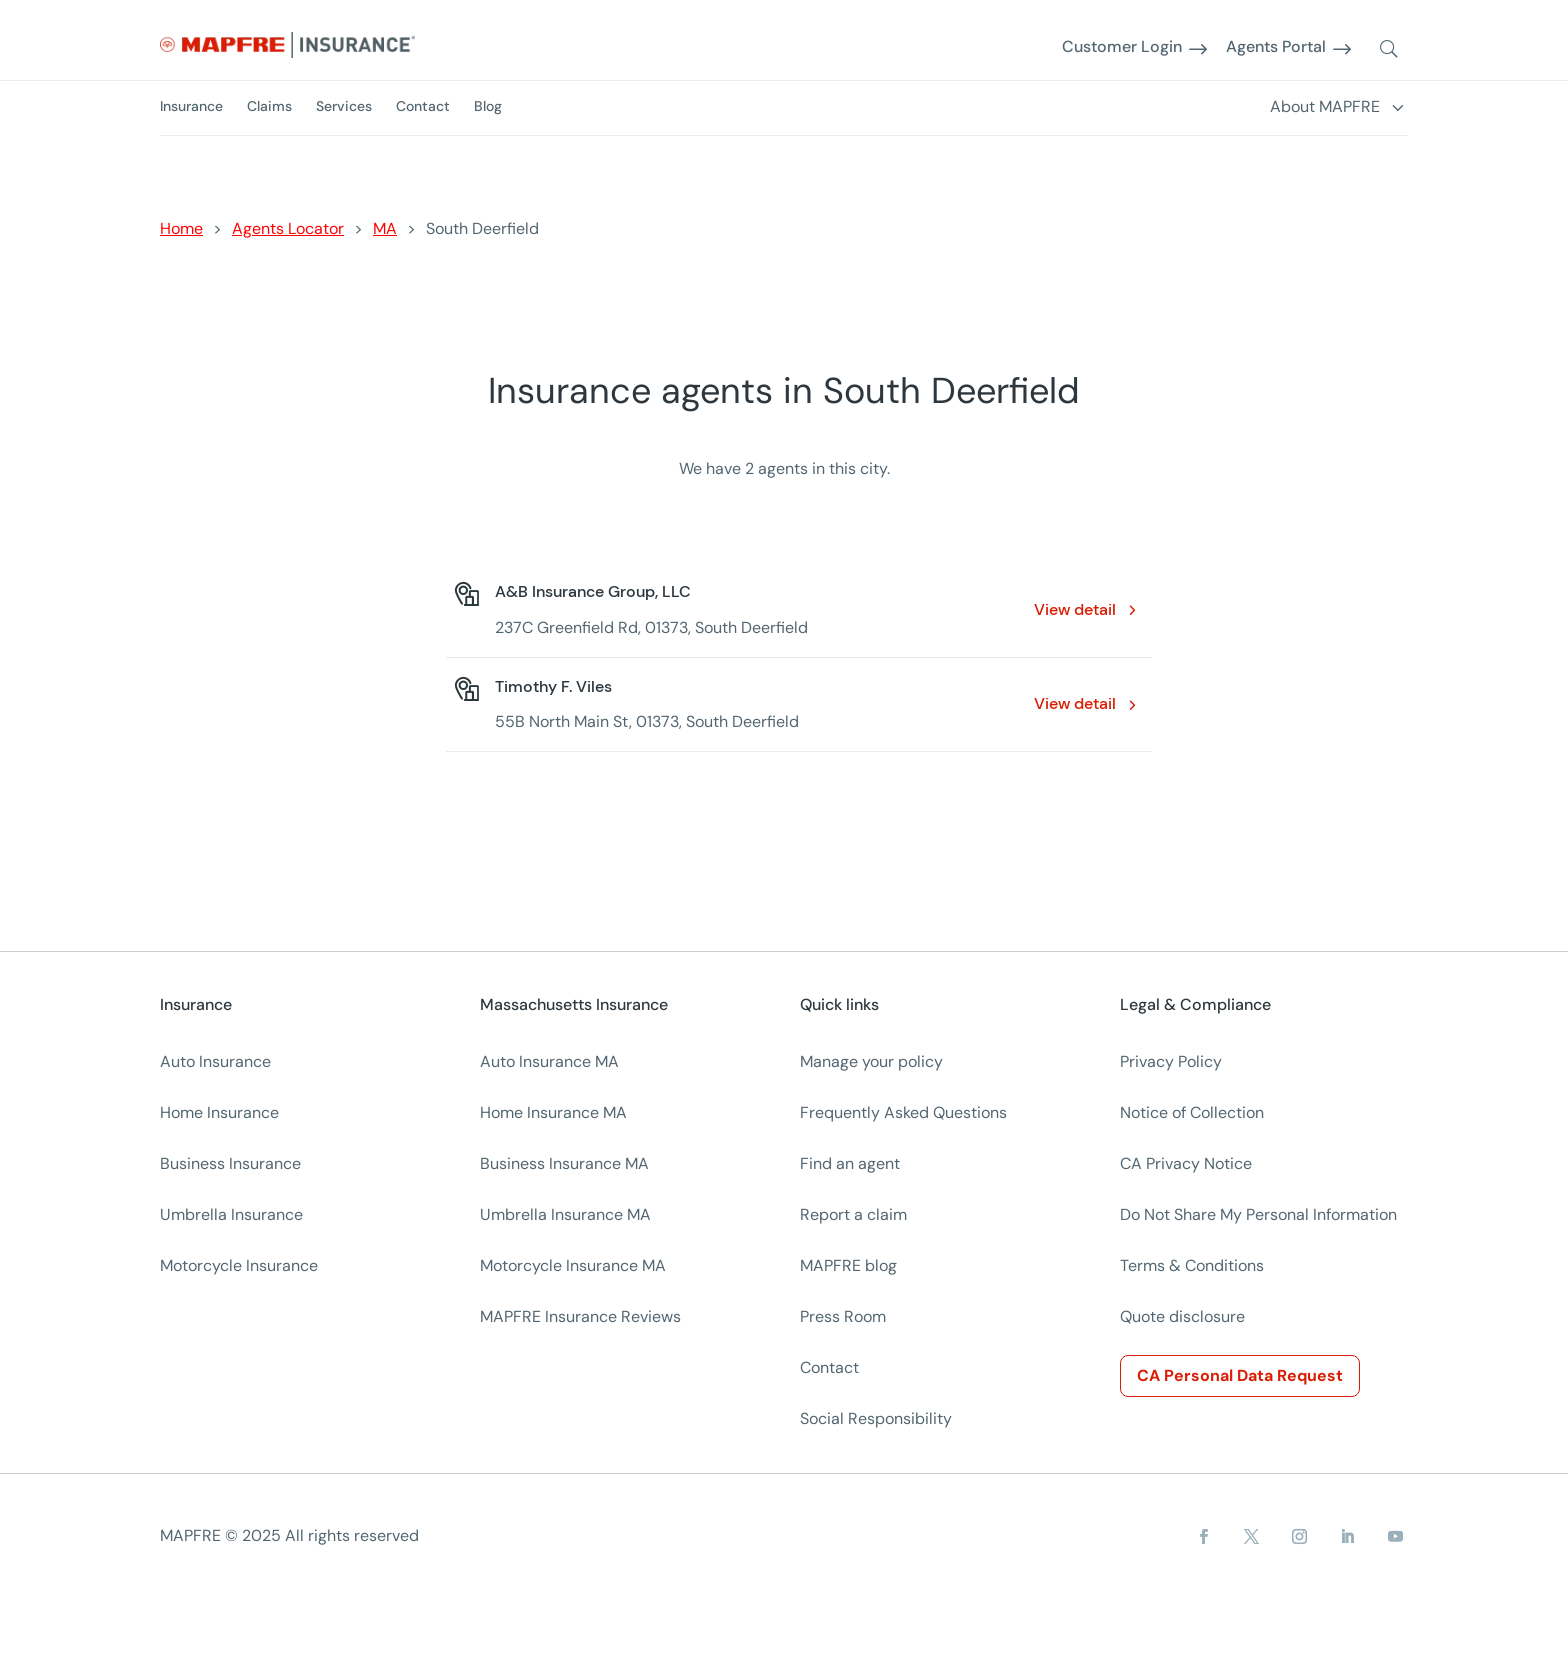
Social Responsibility (876, 1418)
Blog (488, 106)
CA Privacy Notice (1186, 1163)
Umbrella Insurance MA (565, 1214)
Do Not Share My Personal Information (1258, 1214)
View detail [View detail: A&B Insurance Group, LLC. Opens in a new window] (1075, 609)
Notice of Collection (1192, 1112)
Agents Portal (1276, 47)
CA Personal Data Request (1240, 1375)
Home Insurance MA (553, 1112)
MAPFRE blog (848, 1265)
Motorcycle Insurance (239, 1265)
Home (181, 228)
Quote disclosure (1182, 1316)
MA (385, 228)
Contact (423, 106)
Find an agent (850, 1163)
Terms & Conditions (1192, 1265)
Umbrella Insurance (231, 1214)
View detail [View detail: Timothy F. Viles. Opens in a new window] (1075, 703)
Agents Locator (288, 228)
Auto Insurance (215, 1061)
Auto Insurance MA (549, 1061)
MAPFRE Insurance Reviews (580, 1316)
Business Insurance (230, 1163)
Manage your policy (871, 1061)
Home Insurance (219, 1112)
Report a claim (853, 1214)
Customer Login (1122, 47)
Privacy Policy (1171, 1061)
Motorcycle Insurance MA (573, 1265)
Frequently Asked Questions (903, 1112)
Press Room (843, 1316)
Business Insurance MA (564, 1163)
